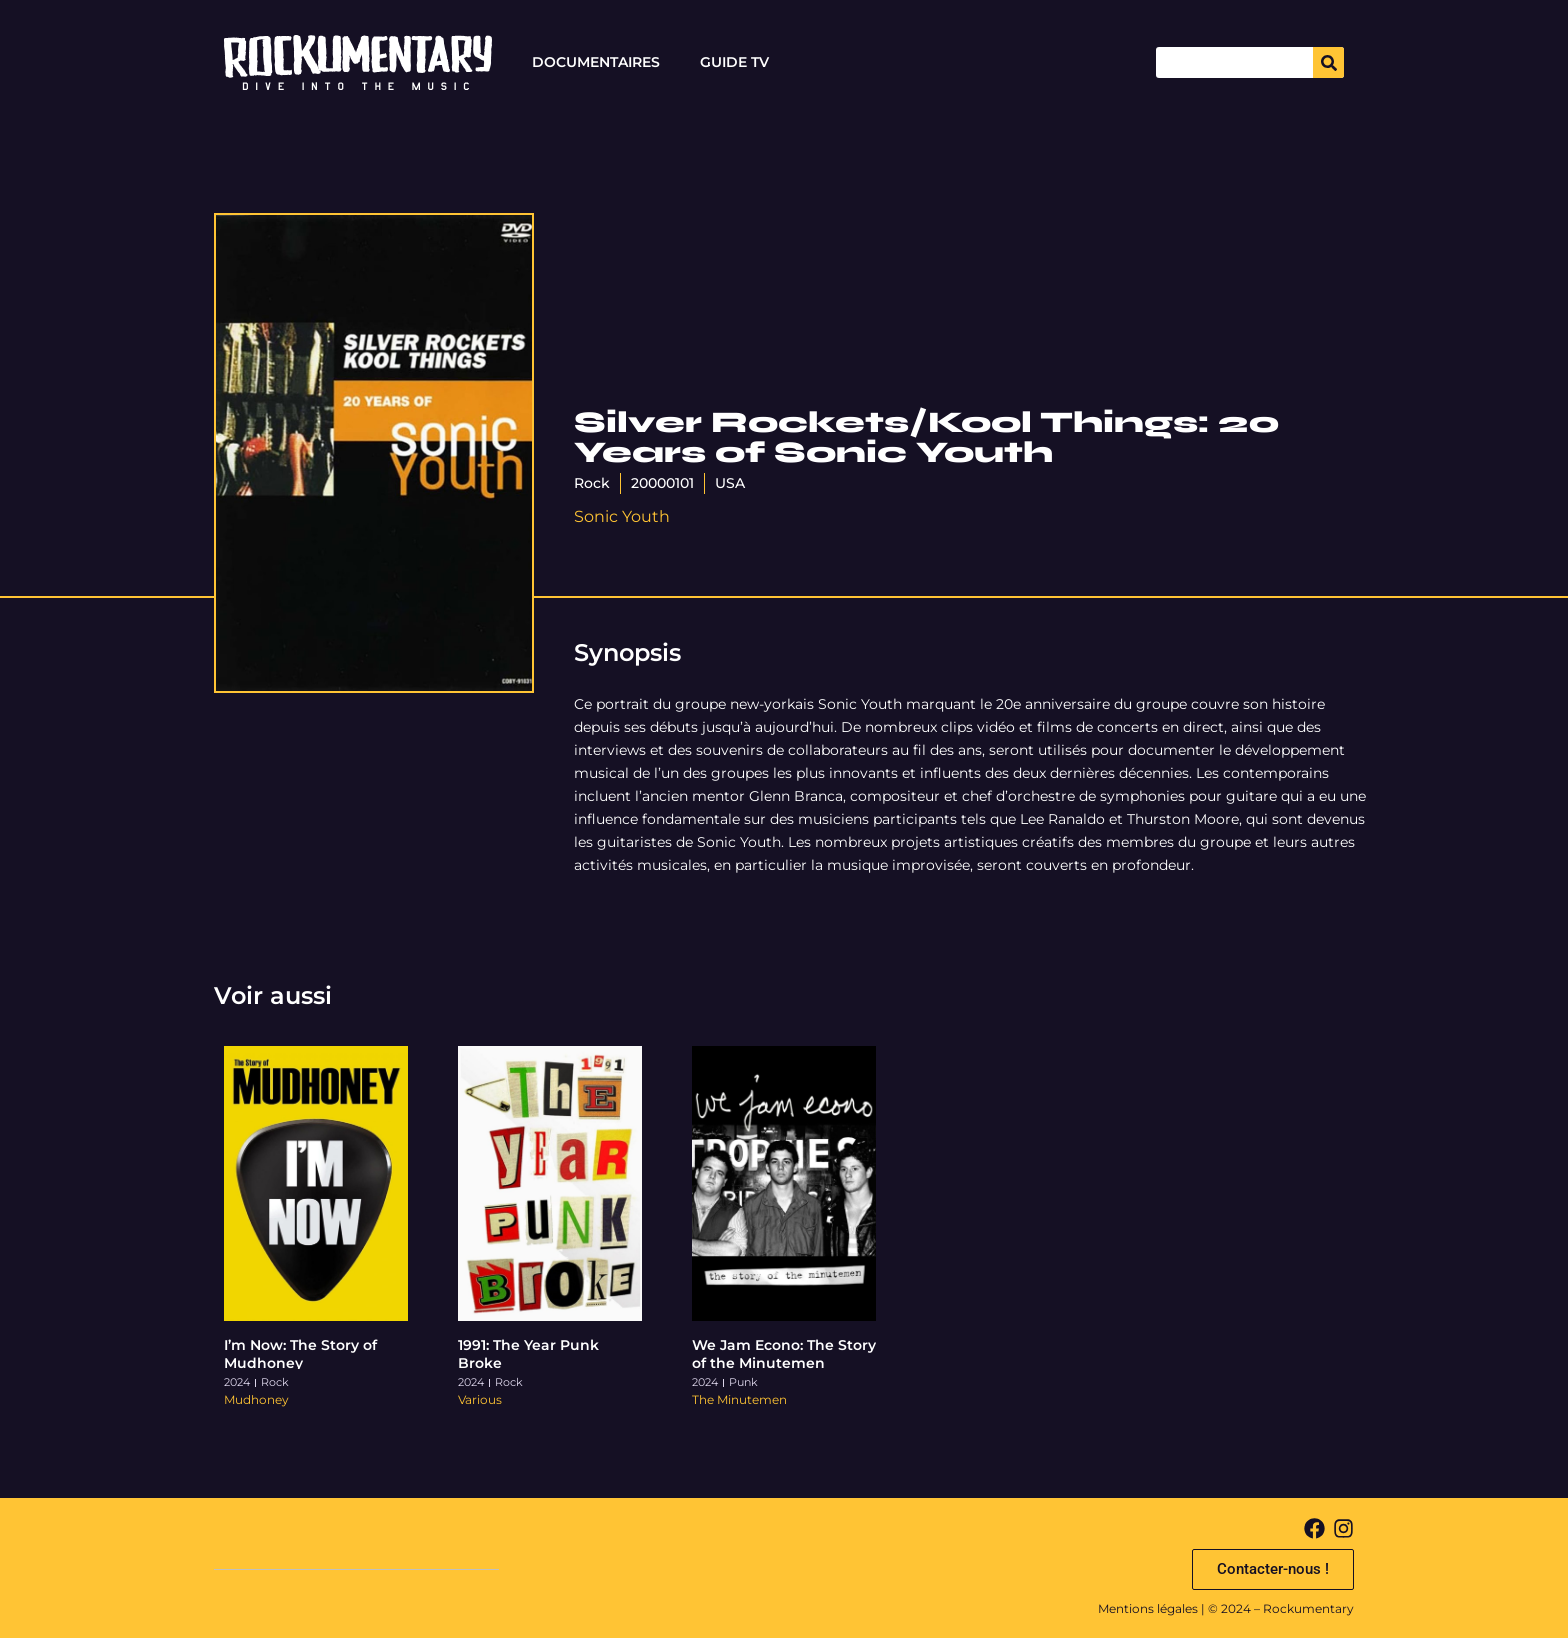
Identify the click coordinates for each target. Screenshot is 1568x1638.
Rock (592, 483)
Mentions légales (1148, 1608)
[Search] (1328, 62)
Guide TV (734, 62)
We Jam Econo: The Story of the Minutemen (784, 1354)
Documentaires (596, 62)
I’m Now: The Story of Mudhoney (300, 1354)
